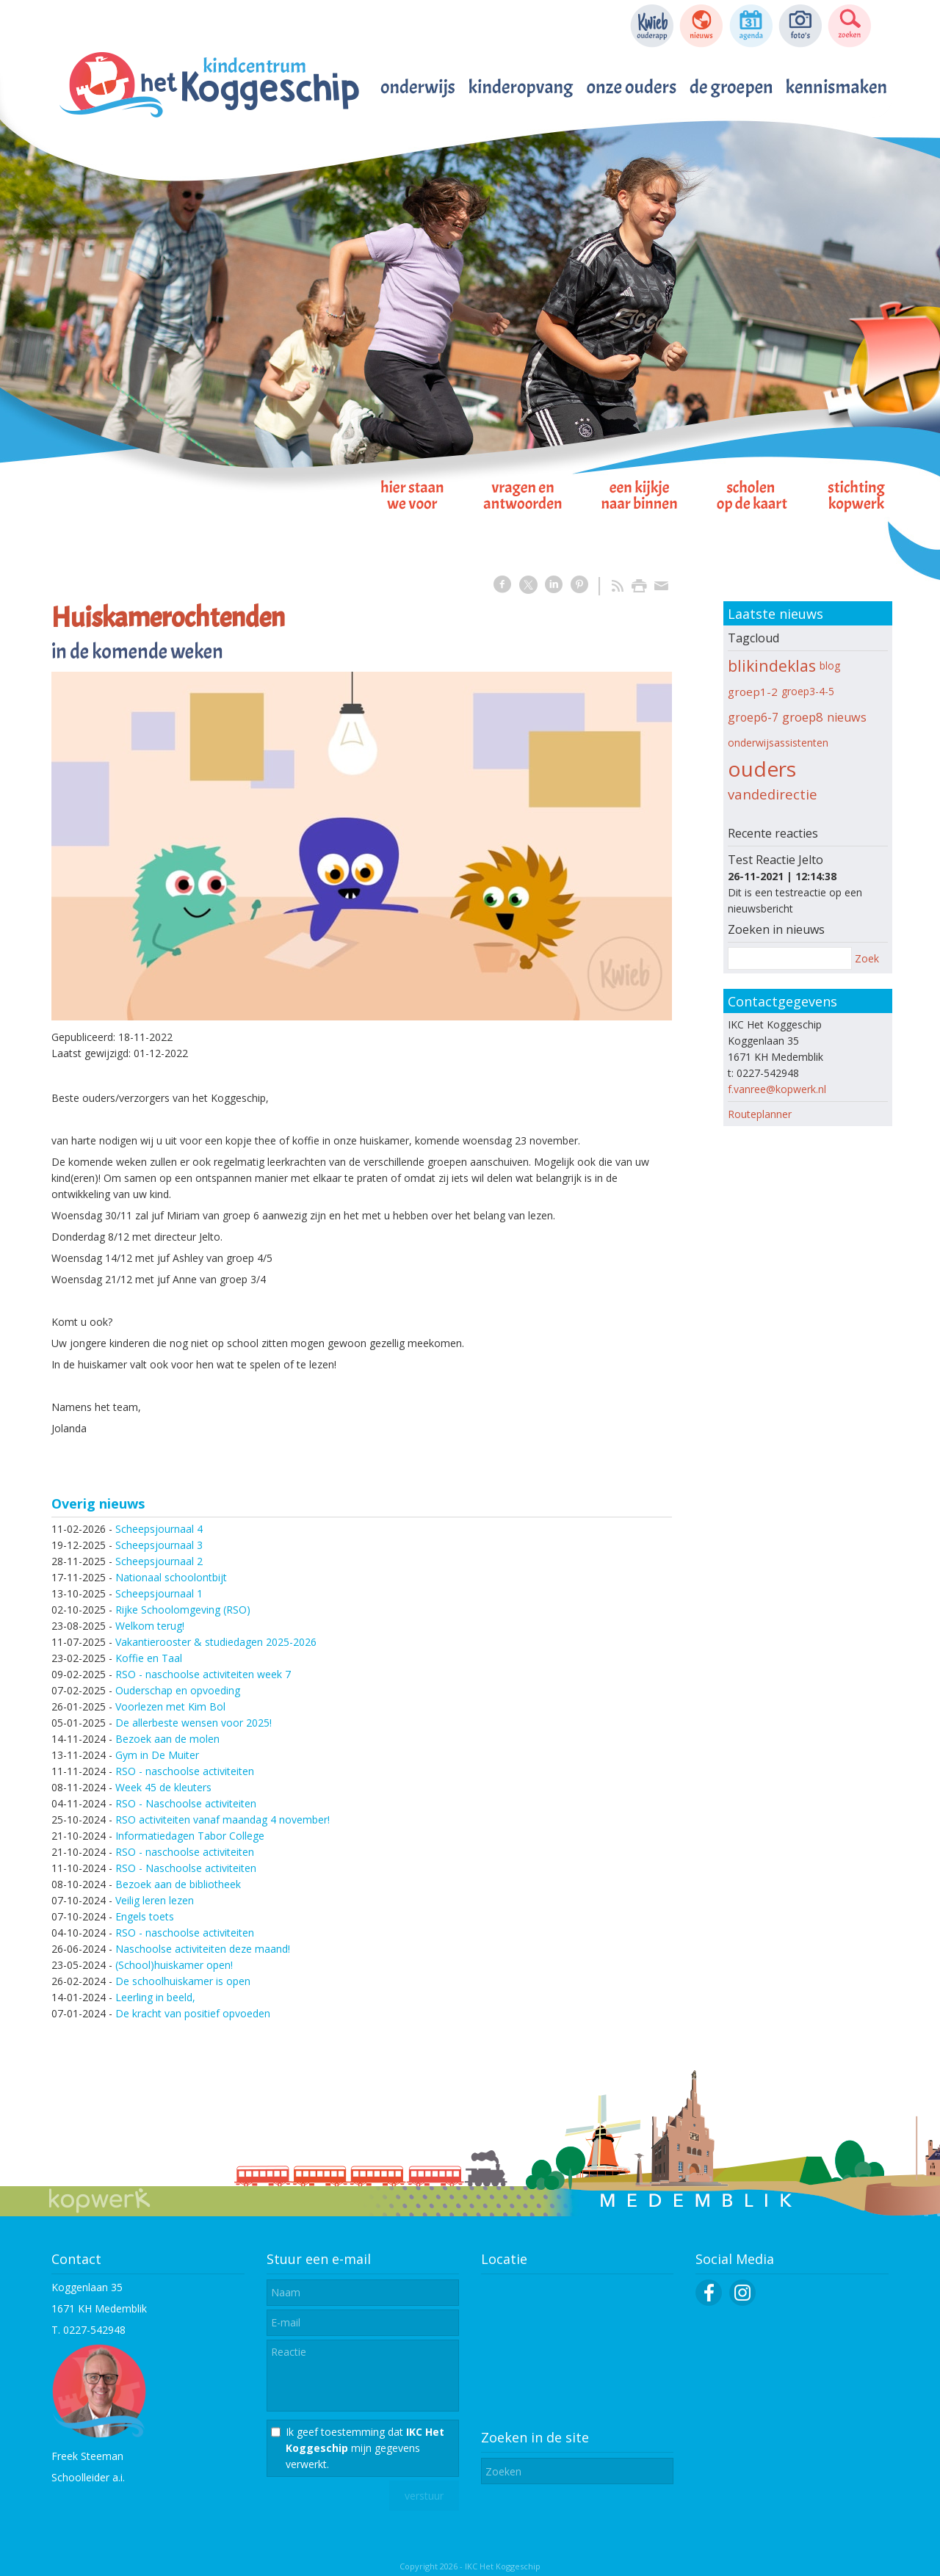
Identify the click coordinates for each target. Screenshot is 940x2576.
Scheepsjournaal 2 (159, 1561)
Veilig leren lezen (154, 1900)
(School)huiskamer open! (174, 1965)
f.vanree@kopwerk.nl (777, 1089)
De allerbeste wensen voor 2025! (193, 1723)
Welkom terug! (149, 1626)
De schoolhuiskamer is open (182, 1981)
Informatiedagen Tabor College (189, 1836)
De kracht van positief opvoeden (192, 2013)
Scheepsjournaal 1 (159, 1593)
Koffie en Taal (148, 1658)
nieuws (847, 717)
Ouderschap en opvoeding (177, 1690)
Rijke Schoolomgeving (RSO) (182, 1610)
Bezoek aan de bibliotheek (178, 1884)
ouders (762, 769)
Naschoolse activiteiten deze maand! (202, 1949)
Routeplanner (760, 1114)
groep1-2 (753, 691)
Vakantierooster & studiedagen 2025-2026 (216, 1642)
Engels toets (144, 1916)
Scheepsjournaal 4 (159, 1529)
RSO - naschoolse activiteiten (184, 1771)
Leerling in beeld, (155, 1997)
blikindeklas (772, 665)
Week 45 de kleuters (163, 1787)
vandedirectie (772, 794)
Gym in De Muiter (157, 1755)
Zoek (867, 958)
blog (830, 665)
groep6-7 (753, 717)
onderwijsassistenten (778, 743)
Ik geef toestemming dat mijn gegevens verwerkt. (365, 2448)
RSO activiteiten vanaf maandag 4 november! (222, 1819)
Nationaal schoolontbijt (171, 1577)
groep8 (802, 716)
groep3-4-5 (807, 691)
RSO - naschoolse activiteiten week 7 (203, 1674)
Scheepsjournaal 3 (159, 1545)
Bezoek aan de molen (167, 1739)
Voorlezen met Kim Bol (170, 1706)
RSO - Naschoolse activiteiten (185, 1803)
